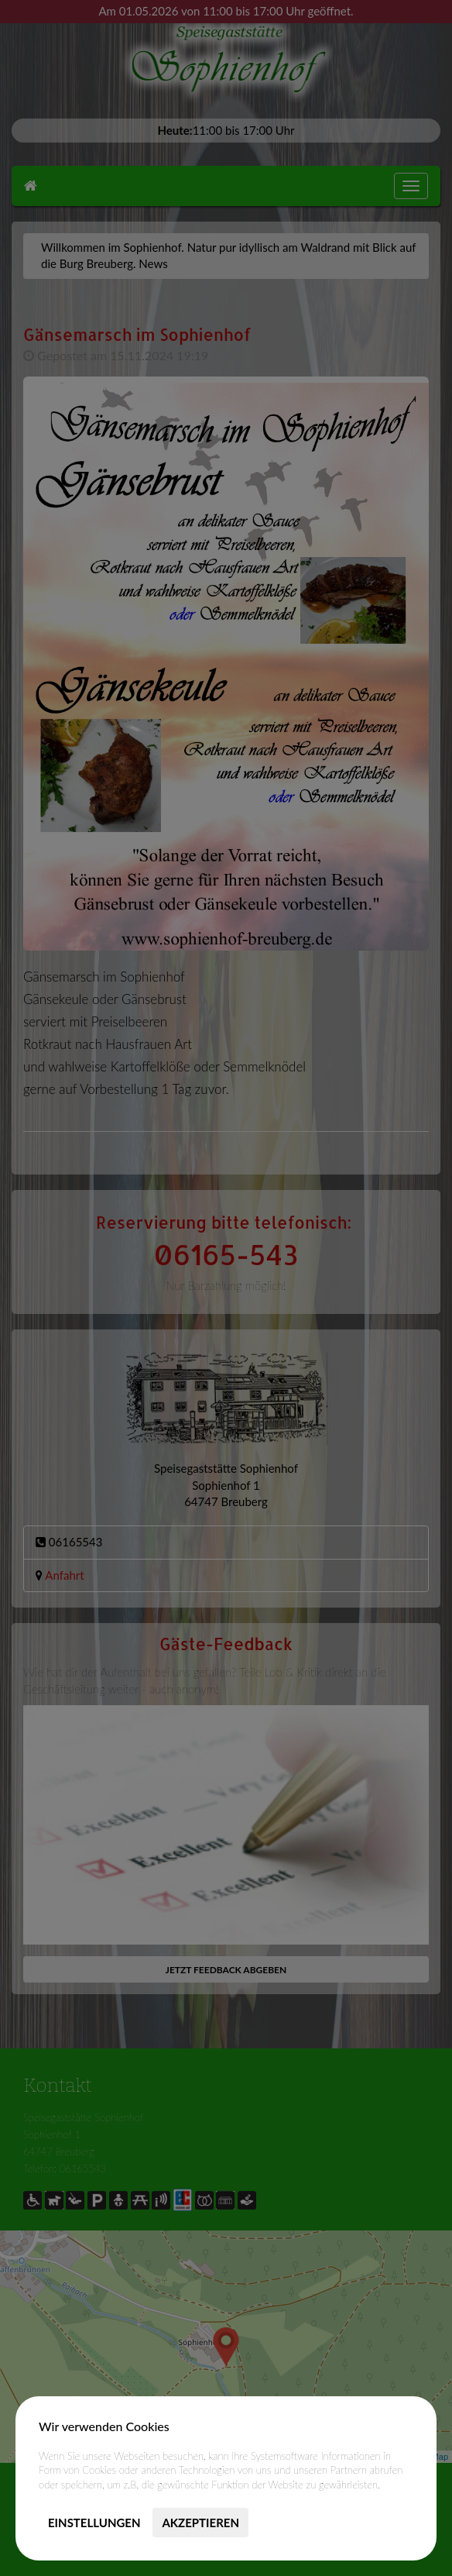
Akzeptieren (200, 2523)
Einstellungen (94, 2523)
